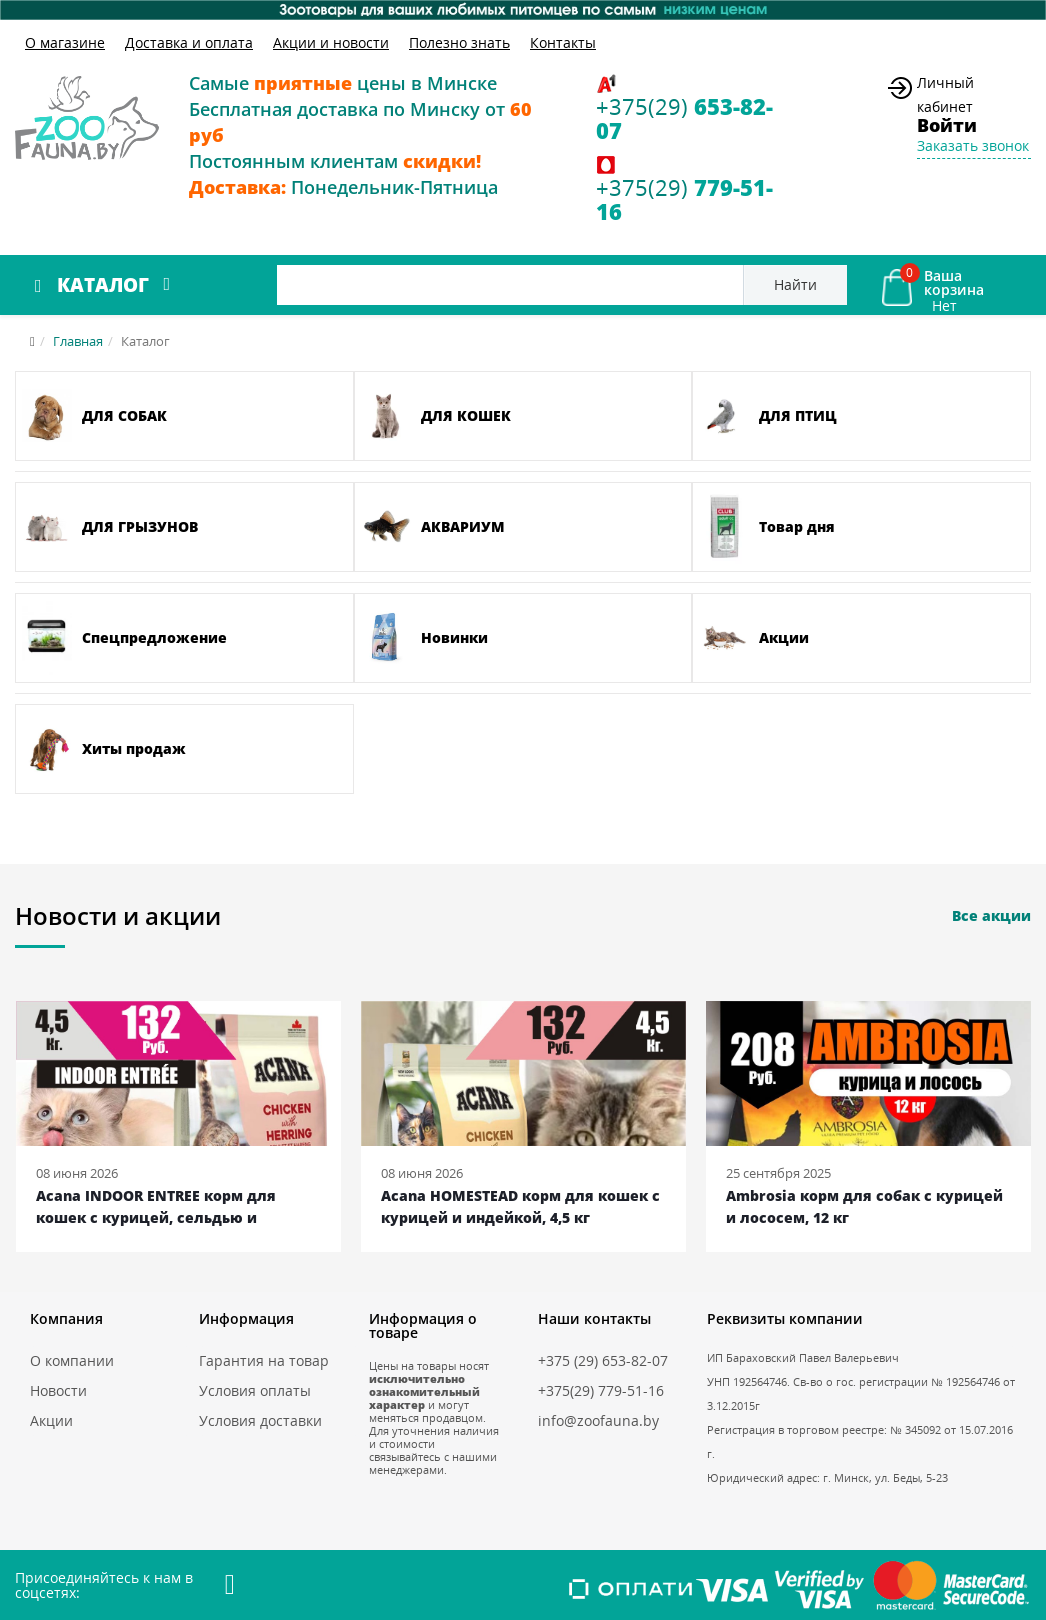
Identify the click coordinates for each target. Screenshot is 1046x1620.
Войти (947, 125)
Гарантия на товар (264, 1360)
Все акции (991, 915)
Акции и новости (331, 42)
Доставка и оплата (189, 42)
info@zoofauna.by (598, 1420)
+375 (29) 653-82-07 (603, 1360)
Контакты (563, 42)
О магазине (65, 42)
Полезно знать (459, 42)
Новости (58, 1390)
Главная (78, 341)
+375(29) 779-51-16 (601, 1390)
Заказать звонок (973, 145)
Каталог (103, 285)
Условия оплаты (255, 1390)
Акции (51, 1420)
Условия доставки (260, 1420)
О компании (72, 1360)
